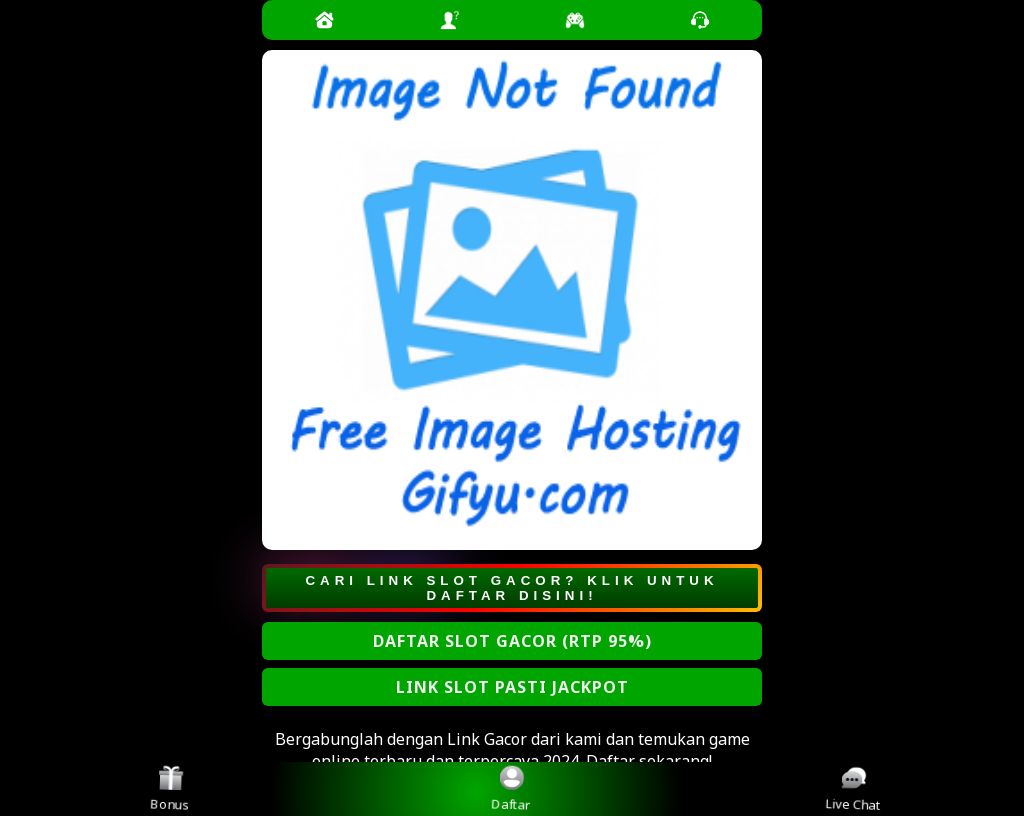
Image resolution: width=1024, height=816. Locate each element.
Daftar (512, 788)
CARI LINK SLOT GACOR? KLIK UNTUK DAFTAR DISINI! (511, 588)
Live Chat (854, 789)
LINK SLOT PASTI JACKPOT (512, 687)
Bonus (171, 788)
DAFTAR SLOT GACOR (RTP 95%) (512, 641)
